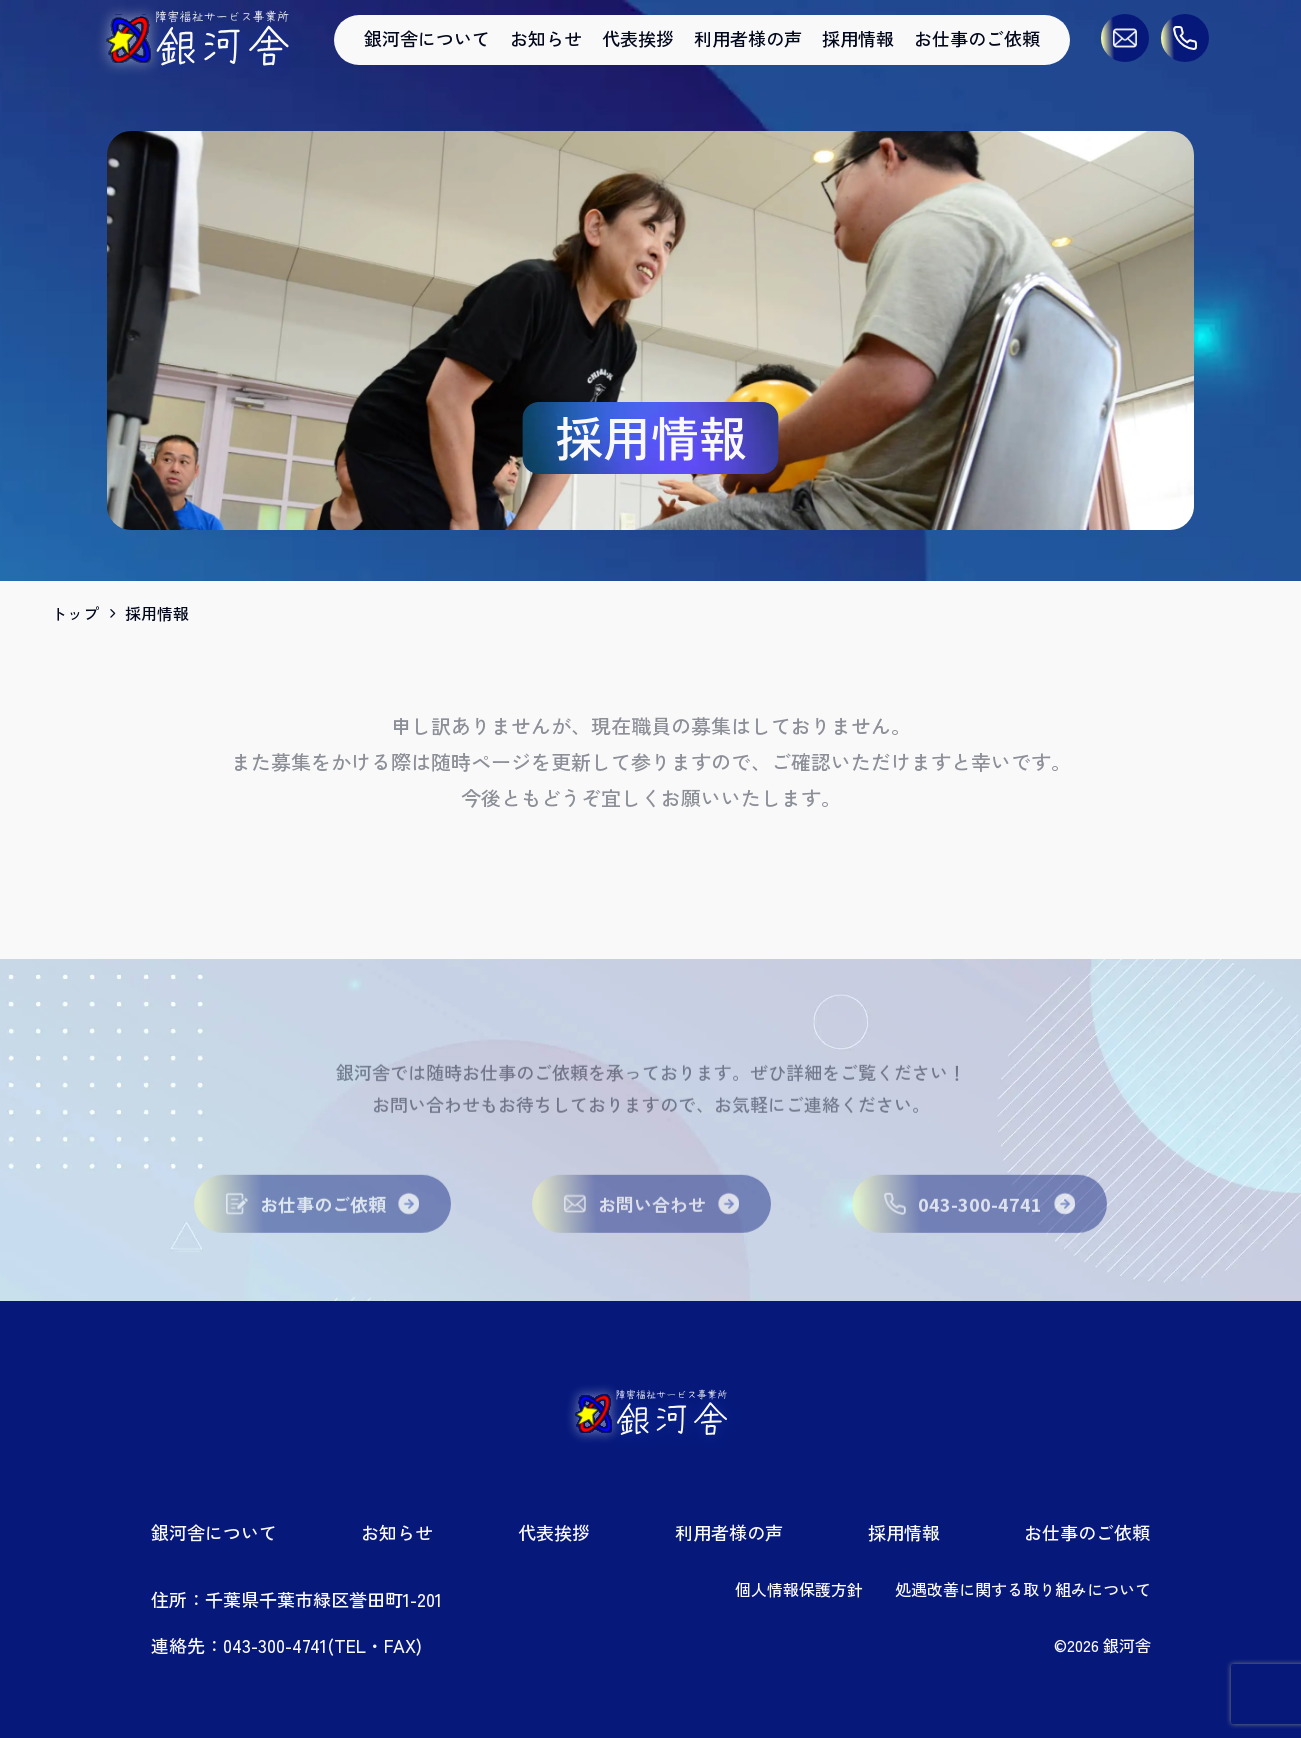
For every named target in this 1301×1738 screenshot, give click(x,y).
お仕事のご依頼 (977, 38)
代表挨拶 (638, 38)
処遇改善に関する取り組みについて (1023, 1589)
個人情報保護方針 (799, 1589)
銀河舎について (427, 38)
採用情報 (858, 38)
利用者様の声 (748, 38)
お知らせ (546, 38)
